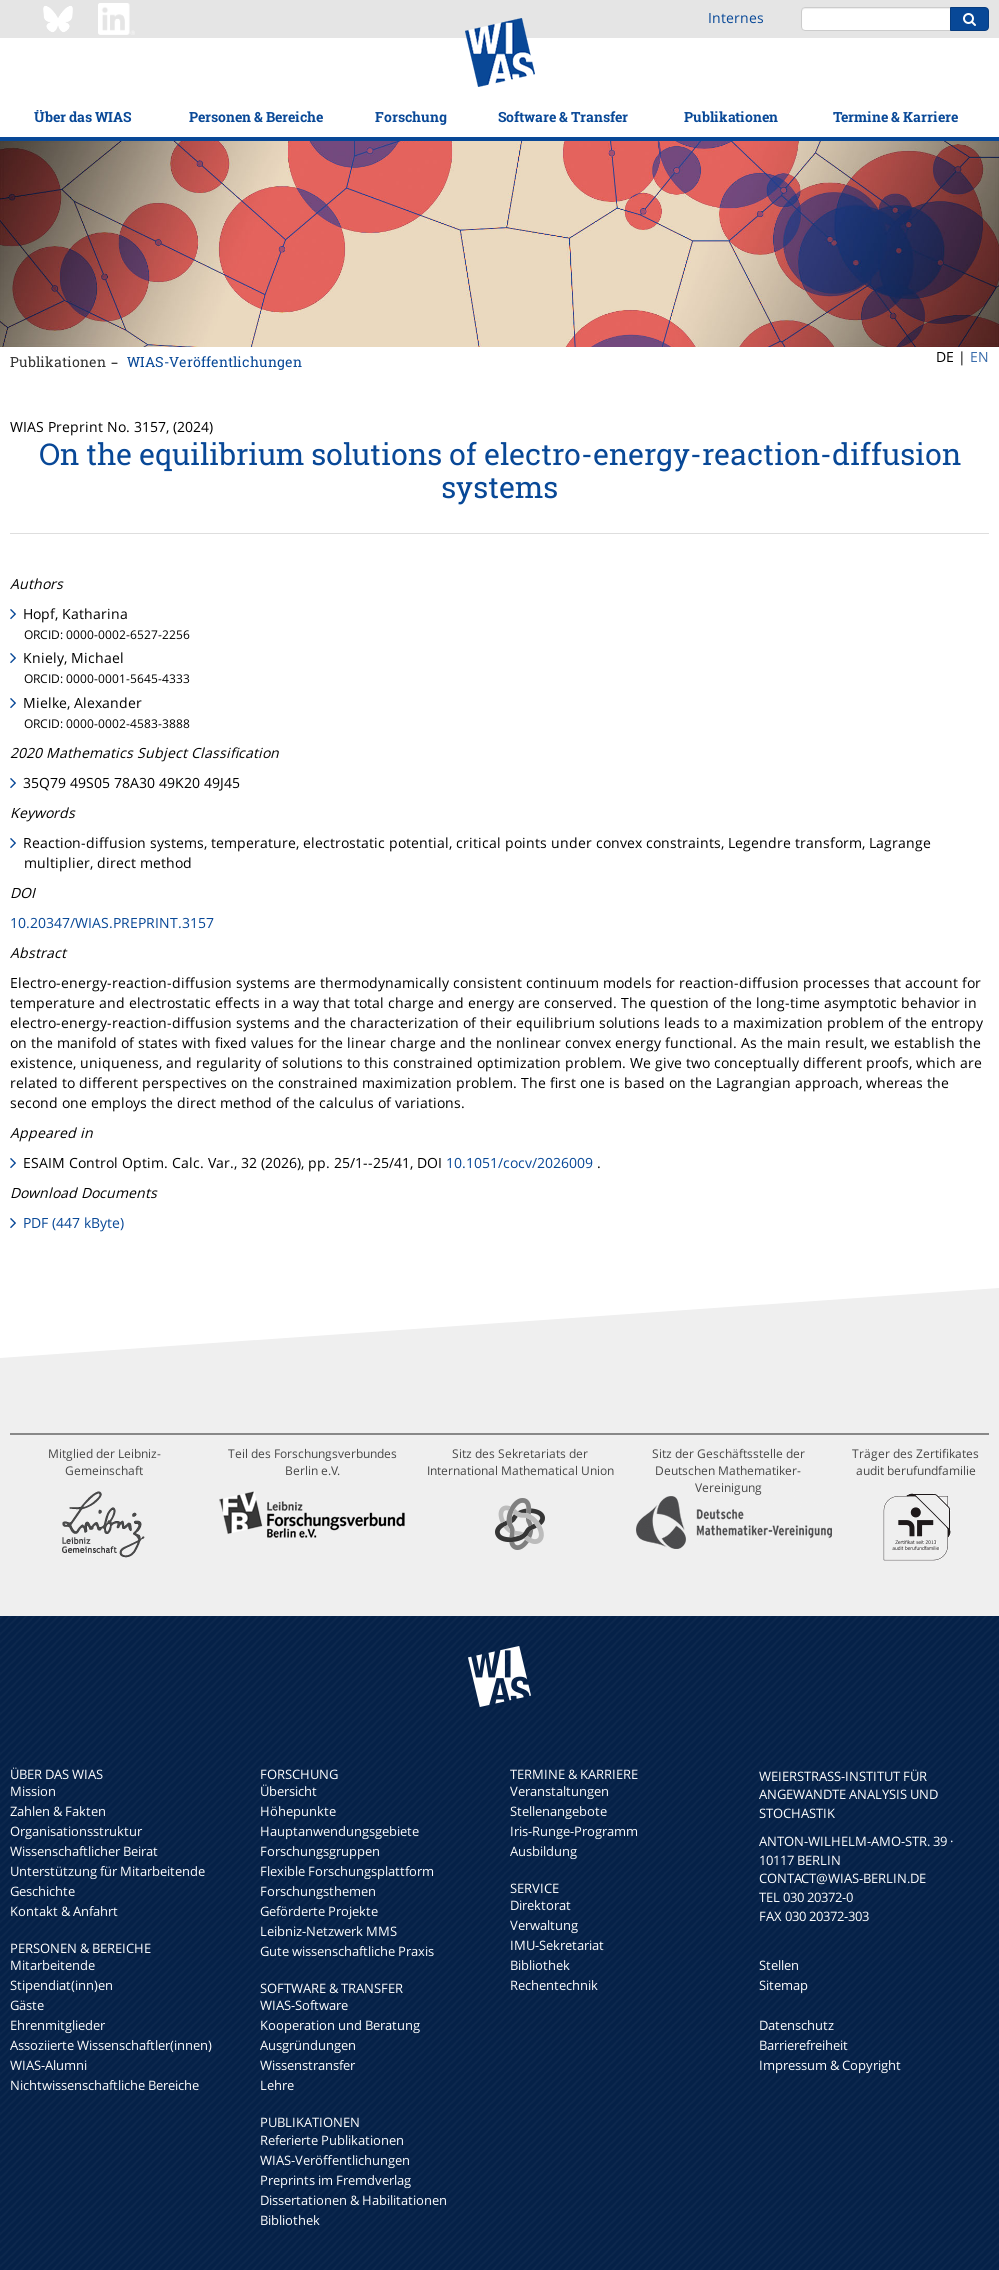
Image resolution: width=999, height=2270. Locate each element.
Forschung (411, 116)
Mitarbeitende (52, 1965)
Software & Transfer (563, 116)
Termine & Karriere (895, 116)
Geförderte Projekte (319, 1911)
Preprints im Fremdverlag (335, 2180)
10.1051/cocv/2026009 (519, 1162)
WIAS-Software (304, 2005)
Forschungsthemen (318, 1891)
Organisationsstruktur (76, 1831)
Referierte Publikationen (332, 2140)
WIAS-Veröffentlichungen (214, 361)
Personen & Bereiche (256, 116)
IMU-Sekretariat (557, 1945)
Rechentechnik (554, 1985)
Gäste (27, 2005)
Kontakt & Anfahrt (64, 1911)
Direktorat (540, 1905)
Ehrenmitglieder (57, 2025)
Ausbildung (543, 1851)
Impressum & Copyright (830, 2065)
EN (979, 356)
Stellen (779, 1965)
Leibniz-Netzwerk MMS (328, 1931)
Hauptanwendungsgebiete (339, 1831)
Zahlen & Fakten (58, 1811)
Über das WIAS (82, 116)
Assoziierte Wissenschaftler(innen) (111, 2045)
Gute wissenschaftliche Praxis (347, 1951)
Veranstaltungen (559, 1791)
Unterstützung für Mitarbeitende (107, 1871)
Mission (33, 1791)
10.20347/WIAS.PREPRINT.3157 (112, 922)
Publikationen (731, 116)
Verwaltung (544, 1925)
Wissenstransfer (307, 2065)
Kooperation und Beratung (340, 2025)
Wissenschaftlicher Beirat (84, 1851)
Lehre (277, 2085)
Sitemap (783, 1985)
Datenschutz (796, 2025)
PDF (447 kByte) (73, 1222)
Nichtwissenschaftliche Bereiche (104, 2085)
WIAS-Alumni (48, 2065)
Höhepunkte (298, 1811)
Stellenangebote (558, 1811)
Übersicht (288, 1791)
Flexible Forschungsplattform (347, 1871)
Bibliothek (290, 2220)
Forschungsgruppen (320, 1851)
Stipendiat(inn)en (61, 1985)
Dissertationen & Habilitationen (353, 2200)
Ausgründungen (308, 2045)
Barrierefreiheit (803, 2045)
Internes (736, 17)
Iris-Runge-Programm (574, 1831)
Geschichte (42, 1891)
